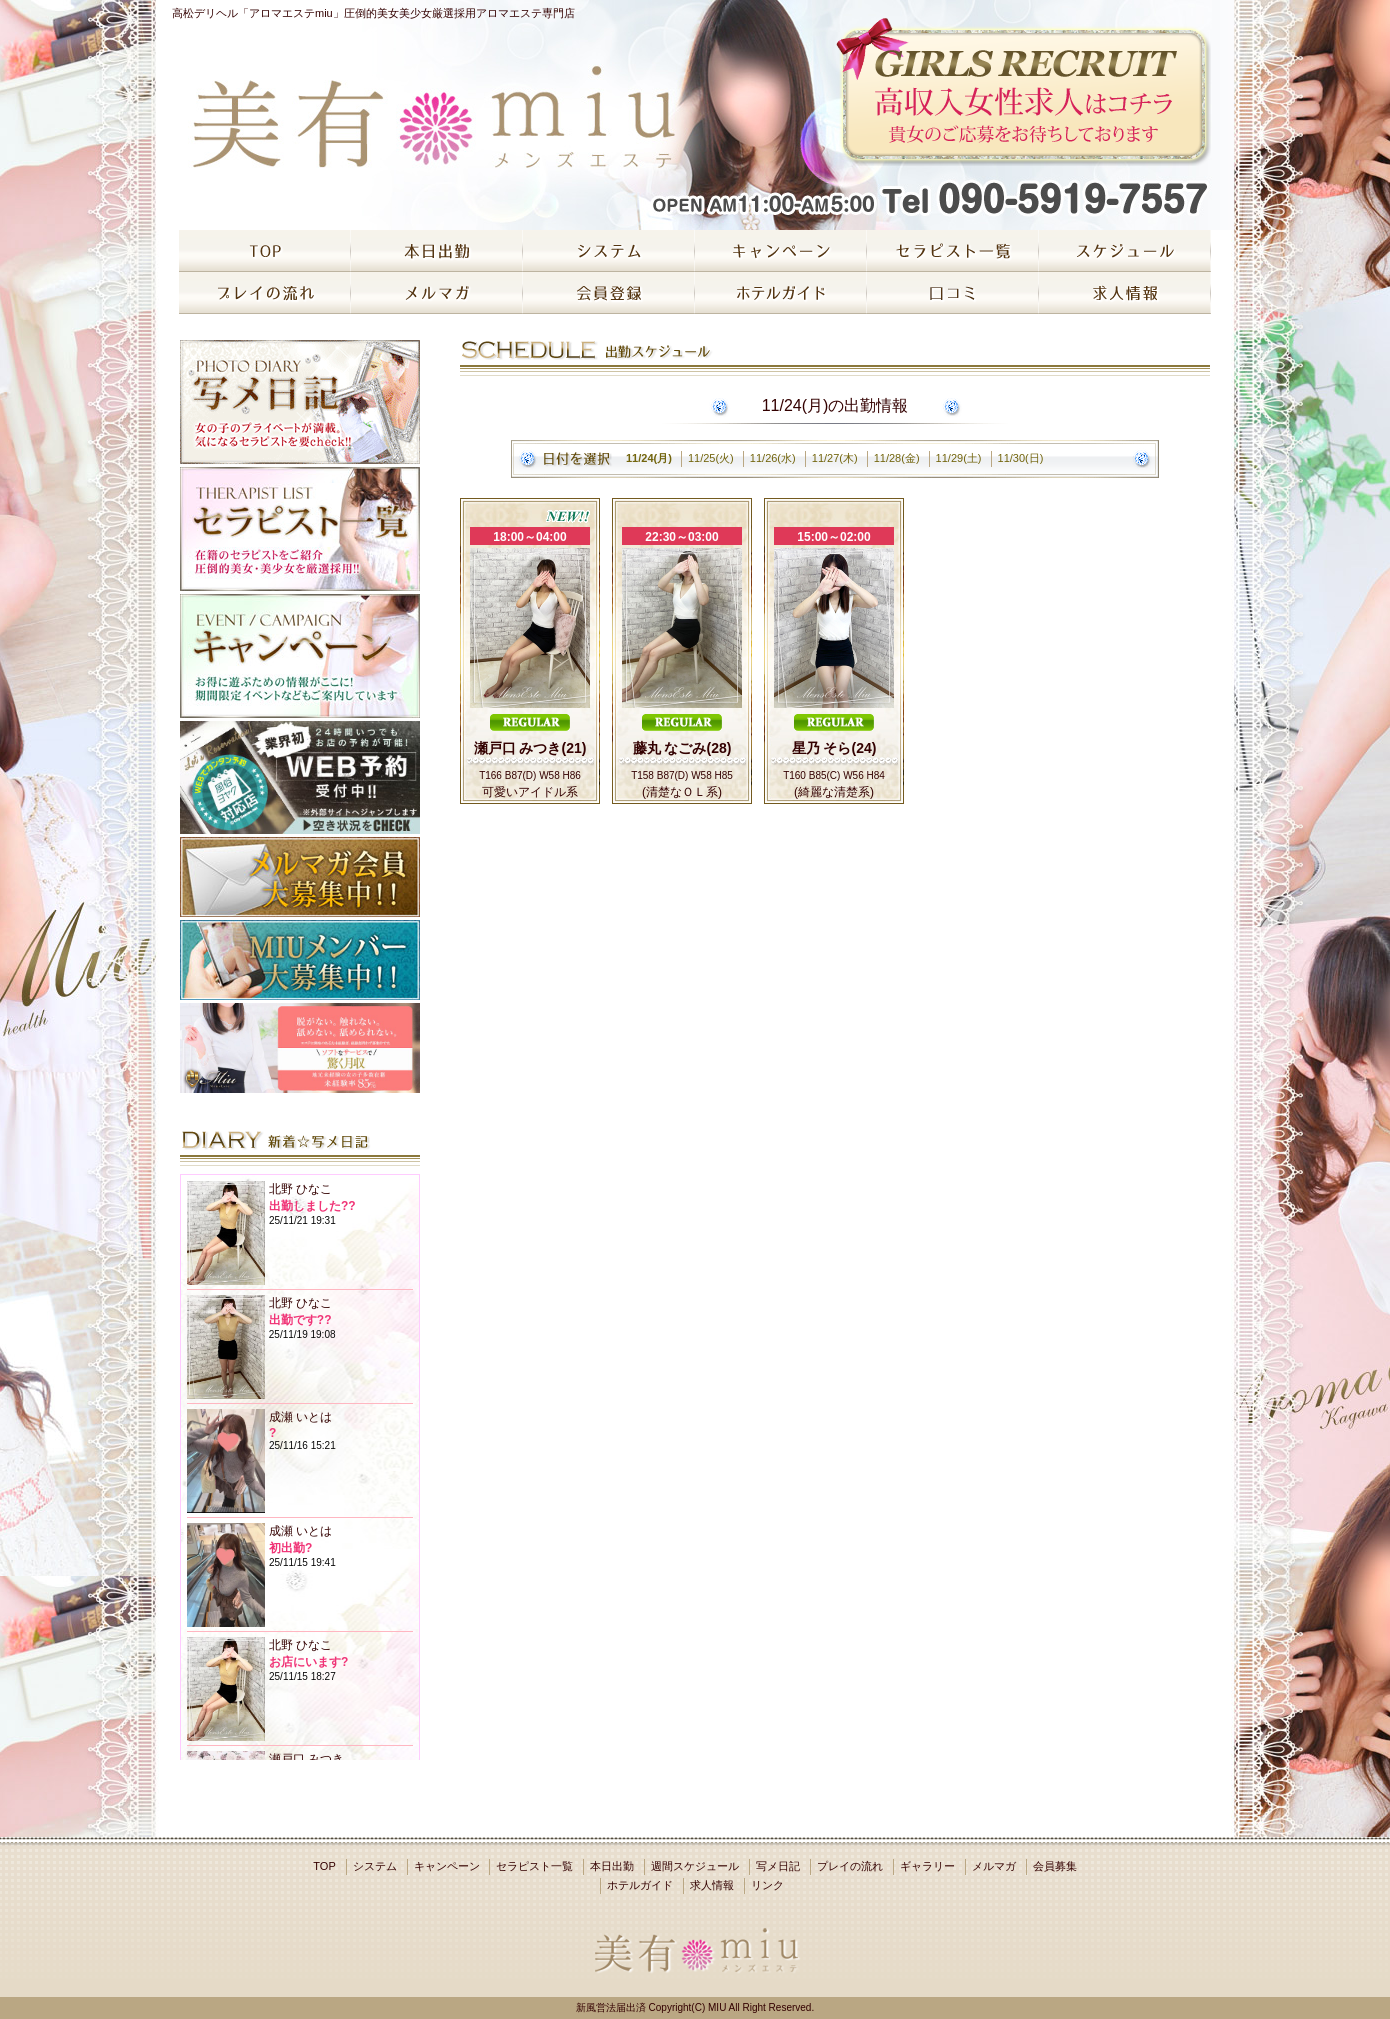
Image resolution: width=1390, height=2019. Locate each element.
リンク (767, 1885)
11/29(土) (959, 458)
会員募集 (1055, 1866)
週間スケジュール (695, 1866)
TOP (324, 1866)
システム (375, 1866)
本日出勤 (612, 1866)
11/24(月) (649, 458)
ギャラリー (927, 1866)
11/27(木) (835, 458)
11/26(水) (773, 458)
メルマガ (994, 1866)
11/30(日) (1021, 458)
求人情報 (712, 1885)
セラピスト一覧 (534, 1866)
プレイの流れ (850, 1866)
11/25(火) (711, 458)
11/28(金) (897, 458)
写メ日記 (778, 1866)
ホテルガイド (640, 1885)
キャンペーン (447, 1866)
